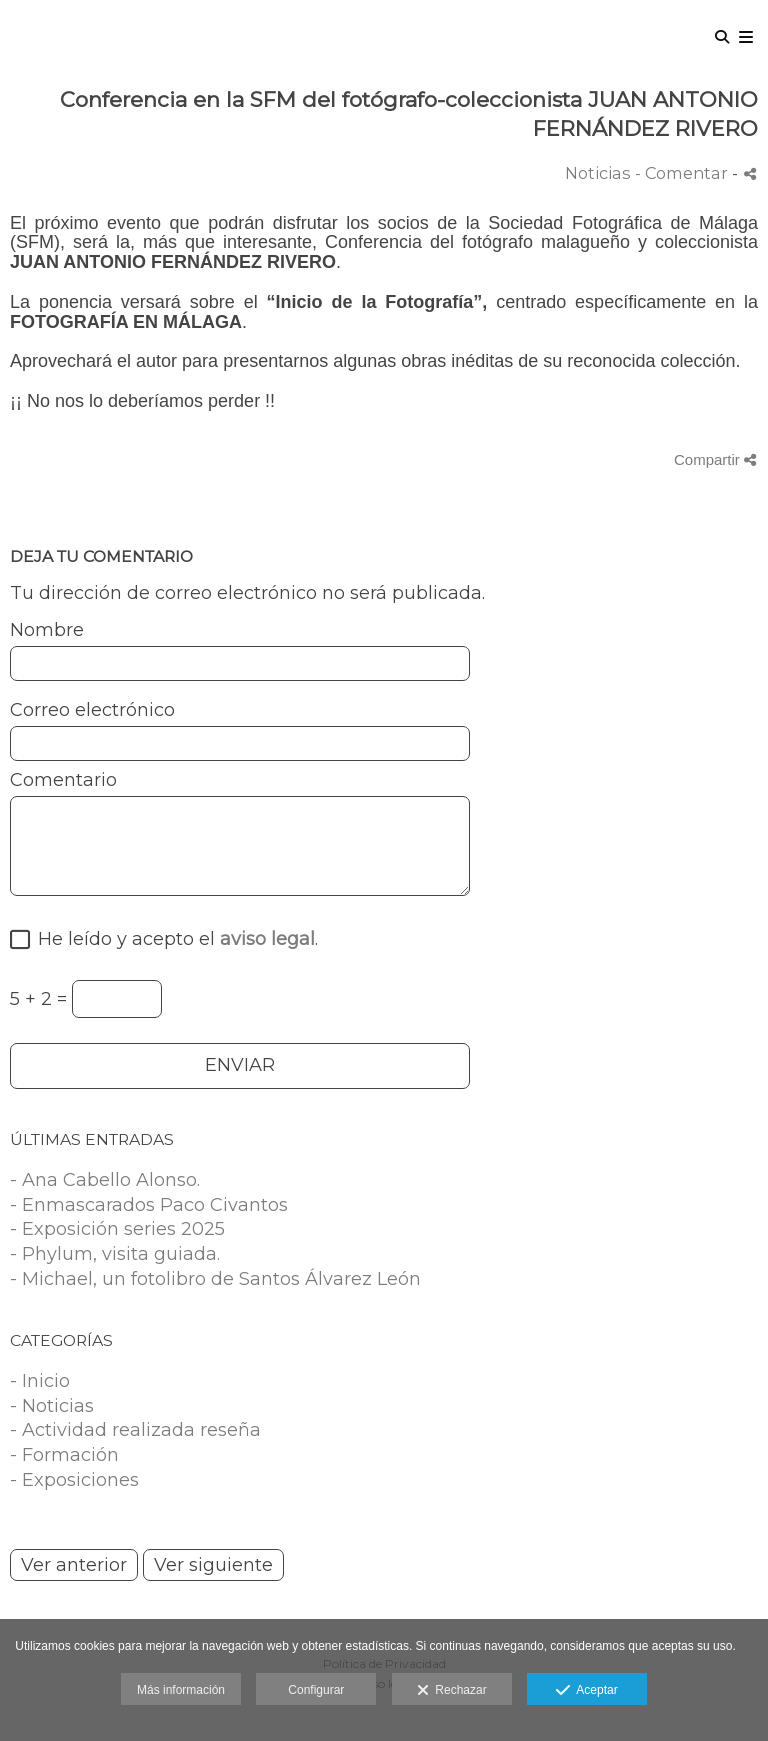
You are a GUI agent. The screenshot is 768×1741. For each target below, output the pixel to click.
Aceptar (586, 1691)
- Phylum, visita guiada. (115, 1254)
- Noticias (52, 1406)
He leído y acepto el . (173, 940)
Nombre (47, 631)
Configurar (316, 1690)
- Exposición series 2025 (117, 1229)
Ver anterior (74, 1565)
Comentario (63, 781)
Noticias (598, 173)
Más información (181, 1690)
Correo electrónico (92, 711)
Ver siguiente (213, 1565)
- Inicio (40, 1381)
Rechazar (452, 1691)
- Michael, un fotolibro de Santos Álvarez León (215, 1279)
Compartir (715, 459)
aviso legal (267, 939)
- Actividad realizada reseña (135, 1430)
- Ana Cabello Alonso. (105, 1180)
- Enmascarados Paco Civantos (149, 1205)
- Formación (64, 1455)
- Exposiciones (74, 1480)
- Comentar (683, 173)
